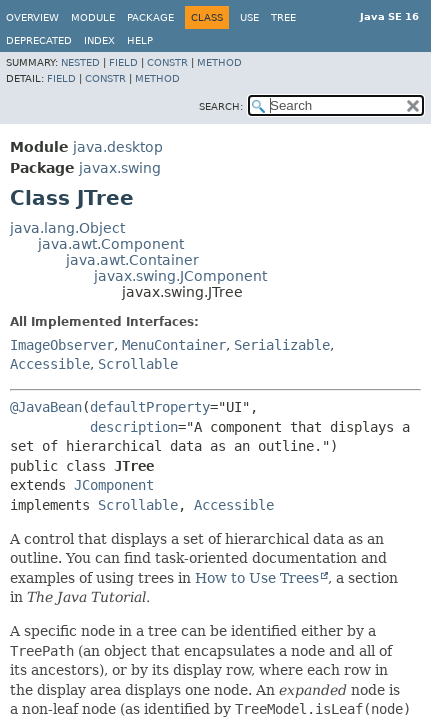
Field (123, 62)
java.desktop (118, 147)
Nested (80, 62)
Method (219, 62)
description (134, 427)
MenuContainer (174, 345)
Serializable (282, 345)
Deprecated (39, 40)
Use (249, 17)
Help (140, 40)
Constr (167, 62)
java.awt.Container (132, 260)
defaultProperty (150, 407)
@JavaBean (46, 407)
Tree (283, 17)
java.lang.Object (67, 228)
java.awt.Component (111, 244)
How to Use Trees (257, 578)
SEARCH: (221, 106)
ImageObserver (62, 345)
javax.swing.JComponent (180, 276)
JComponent (114, 485)
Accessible (50, 364)
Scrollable (138, 364)
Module (93, 17)
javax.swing (120, 168)
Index (99, 40)
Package (150, 17)
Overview (32, 17)
